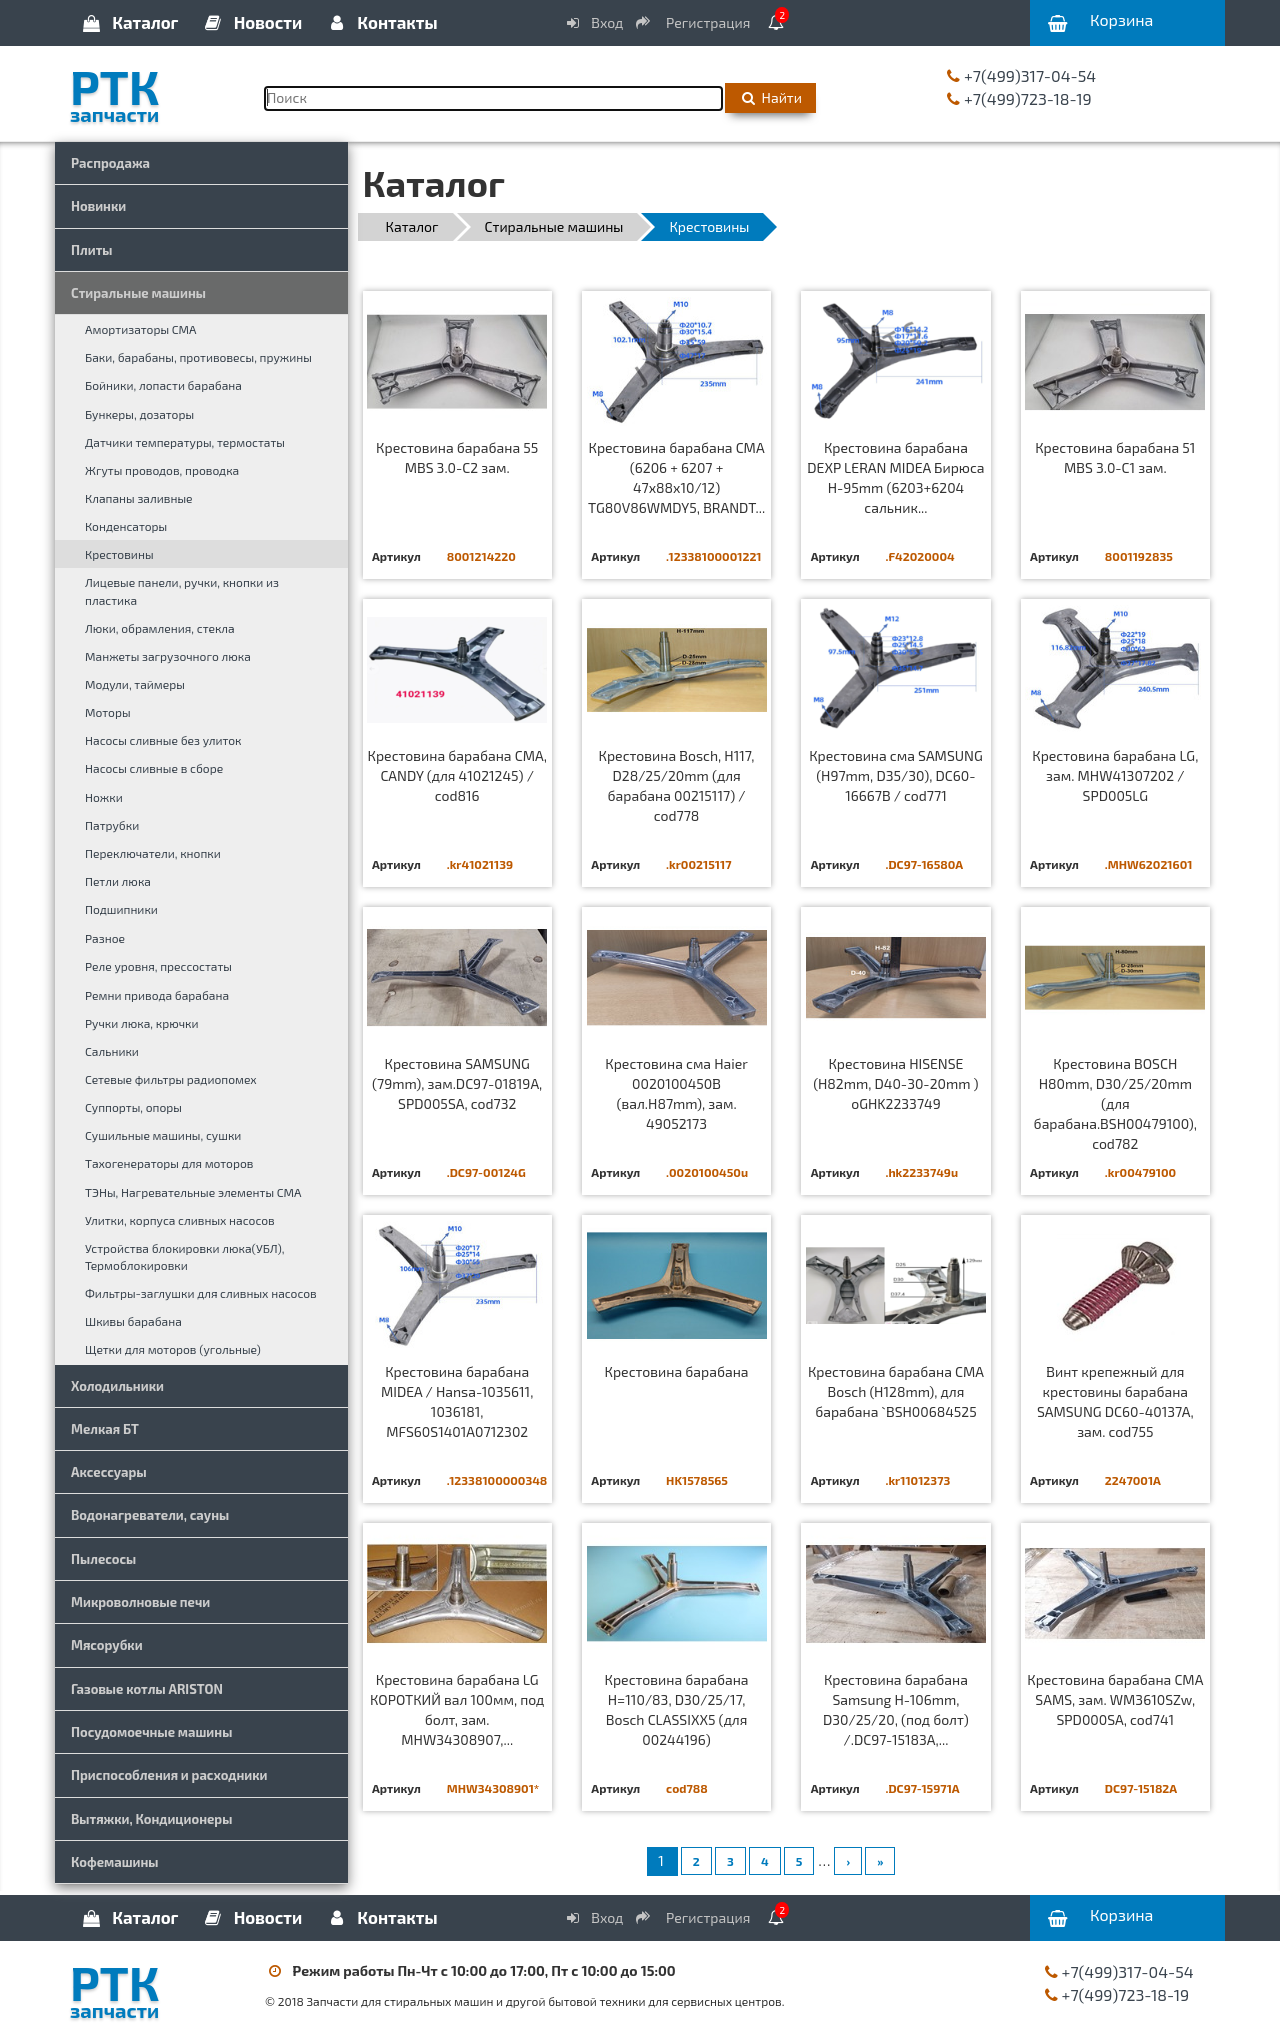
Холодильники (117, 1386)
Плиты (92, 250)
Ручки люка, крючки (142, 1023)
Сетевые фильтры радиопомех (171, 1079)
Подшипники (121, 909)
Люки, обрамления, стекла (160, 628)
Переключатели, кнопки (153, 853)
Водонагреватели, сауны (150, 1515)
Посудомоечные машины (151, 1732)
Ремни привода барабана (157, 995)
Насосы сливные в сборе (154, 768)
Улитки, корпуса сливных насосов (180, 1220)
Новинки (98, 206)
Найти (770, 97)
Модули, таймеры (135, 684)
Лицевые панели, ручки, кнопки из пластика (182, 590)
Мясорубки (107, 1645)
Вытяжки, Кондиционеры (151, 1819)
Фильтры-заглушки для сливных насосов (201, 1293)
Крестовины (119, 554)
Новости (252, 22)
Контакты (381, 22)
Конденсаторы (126, 526)
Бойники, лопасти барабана (163, 385)
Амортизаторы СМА (141, 329)
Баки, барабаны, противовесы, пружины (198, 357)
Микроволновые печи (140, 1602)
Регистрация (694, 22)
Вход (594, 22)
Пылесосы (103, 1559)
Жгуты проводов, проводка (162, 470)
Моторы (108, 712)
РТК (152, 89)
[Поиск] (493, 98)
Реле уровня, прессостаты (158, 966)
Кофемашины (115, 1862)
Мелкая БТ (105, 1429)
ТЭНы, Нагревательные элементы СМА (193, 1192)
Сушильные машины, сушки (163, 1135)
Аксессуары (109, 1472)
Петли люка (118, 881)
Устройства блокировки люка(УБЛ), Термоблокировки (184, 1256)
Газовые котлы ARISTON (147, 1689)
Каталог (129, 22)
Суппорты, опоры (133, 1107)
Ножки (104, 797)
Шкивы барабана (133, 1321)
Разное (105, 938)
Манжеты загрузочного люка (168, 656)
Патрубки (112, 825)
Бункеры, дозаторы (139, 414)
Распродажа (110, 163)
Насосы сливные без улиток (163, 740)
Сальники (112, 1051)
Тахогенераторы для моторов (169, 1163)
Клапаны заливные (139, 498)
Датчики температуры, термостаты (185, 442)
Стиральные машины (138, 293)
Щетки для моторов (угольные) (173, 1349)
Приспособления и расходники (169, 1775)
